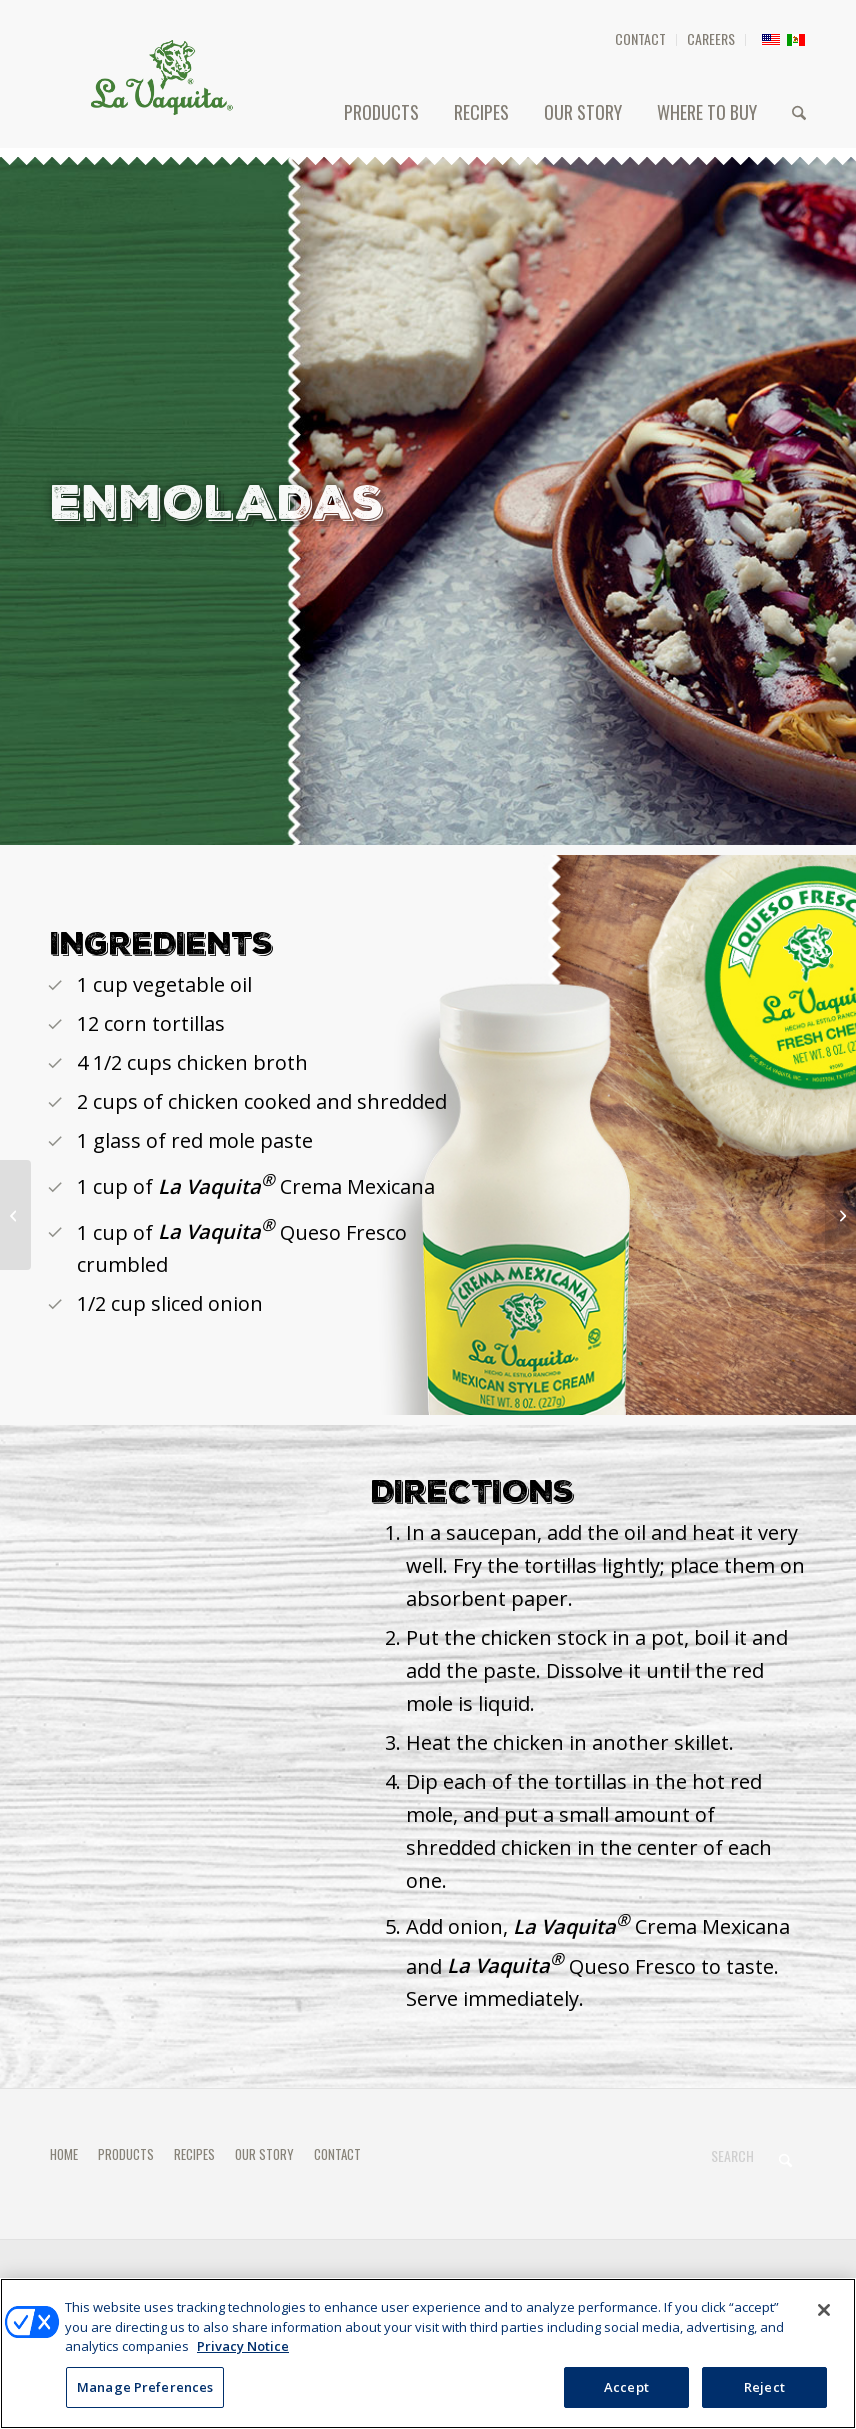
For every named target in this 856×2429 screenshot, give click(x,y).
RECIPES (194, 2154)
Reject (764, 2393)
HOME (64, 2154)
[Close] (824, 2316)
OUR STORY (264, 2154)
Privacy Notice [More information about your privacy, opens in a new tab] (243, 2352)
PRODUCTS (126, 2154)
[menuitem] (641, 40)
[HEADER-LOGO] (162, 77)
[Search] (799, 112)
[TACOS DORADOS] (840, 1215)
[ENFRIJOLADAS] (15, 1215)
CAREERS (711, 38)
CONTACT (640, 38)
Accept (626, 2393)
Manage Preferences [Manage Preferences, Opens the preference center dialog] (145, 2393)
